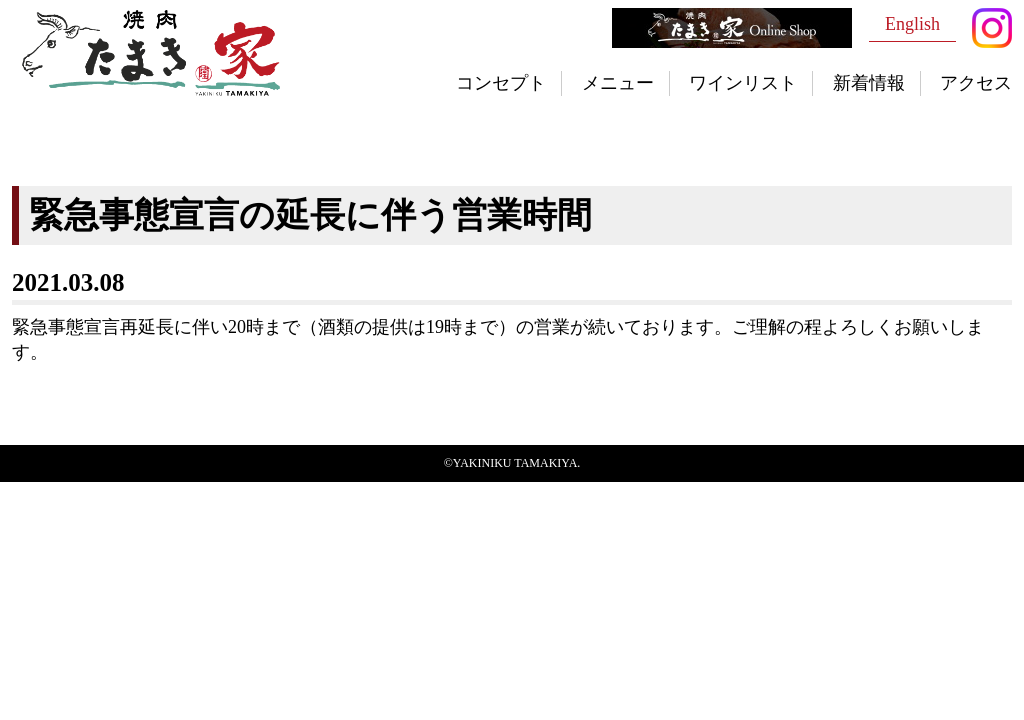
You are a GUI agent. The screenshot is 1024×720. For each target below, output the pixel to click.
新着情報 (869, 83)
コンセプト (501, 83)
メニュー (618, 83)
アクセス (976, 83)
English (912, 24)
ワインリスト (743, 83)
